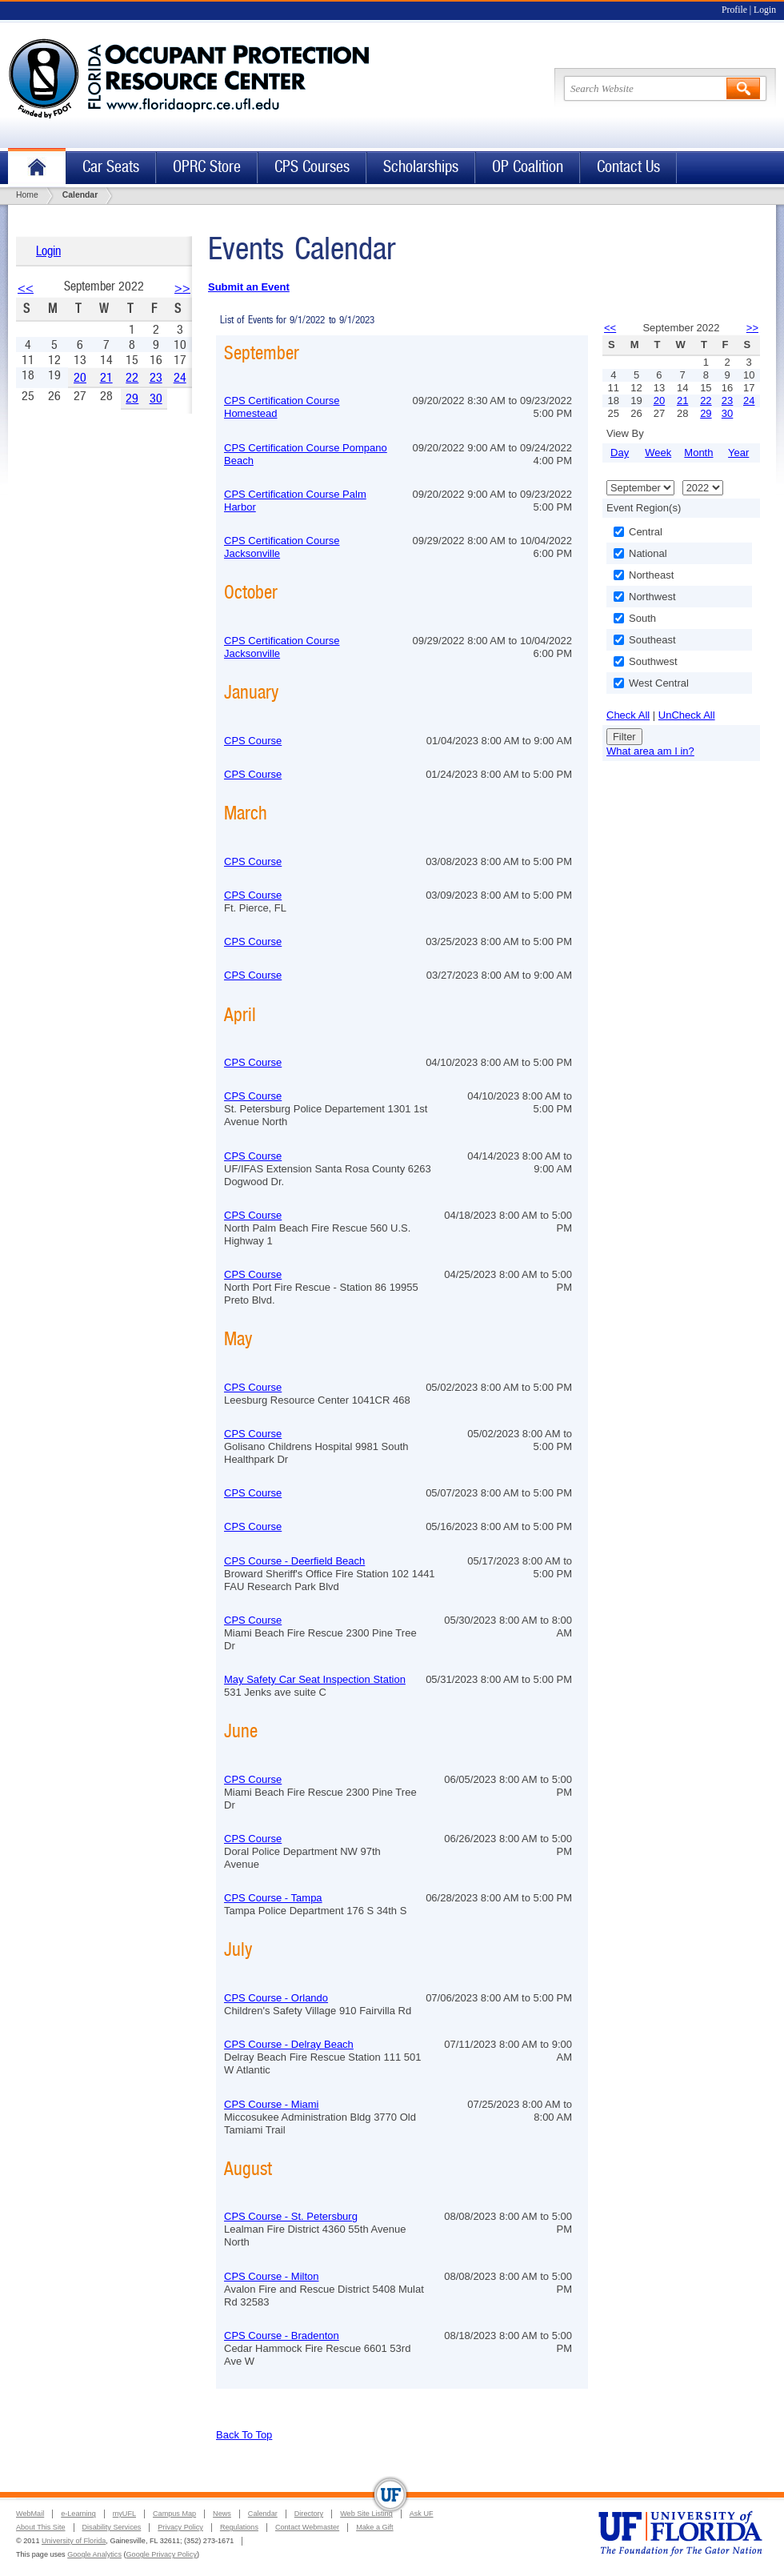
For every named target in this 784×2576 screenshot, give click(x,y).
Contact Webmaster (307, 2527)
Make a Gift (375, 2527)
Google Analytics (94, 2554)
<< (26, 287)
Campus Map (174, 2514)
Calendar (263, 2514)
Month (698, 453)
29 (132, 398)
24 (180, 377)
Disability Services (112, 2527)
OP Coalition (527, 167)
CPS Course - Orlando (276, 1998)
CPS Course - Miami (271, 2104)
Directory (308, 2514)
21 (106, 377)
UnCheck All (686, 715)
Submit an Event (249, 287)
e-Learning (78, 2514)
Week (658, 453)
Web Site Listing (366, 2514)
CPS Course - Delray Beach (289, 2044)
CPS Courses (312, 167)
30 (156, 398)
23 (156, 377)
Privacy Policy (180, 2527)
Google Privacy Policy (161, 2554)
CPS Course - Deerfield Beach (294, 1561)
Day (619, 453)
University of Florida (74, 2541)
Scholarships (420, 167)
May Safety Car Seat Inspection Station (315, 1679)
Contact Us (628, 167)
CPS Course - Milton (271, 2276)
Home (37, 167)
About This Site (41, 2527)
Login (765, 10)
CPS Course (253, 741)
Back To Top (244, 2435)
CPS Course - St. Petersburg (291, 2216)
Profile (734, 10)
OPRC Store (207, 167)
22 (132, 377)
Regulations (239, 2527)
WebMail (30, 2514)
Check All (628, 715)
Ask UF (422, 2514)
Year (738, 453)
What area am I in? (650, 751)
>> (182, 287)
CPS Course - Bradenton (281, 2336)
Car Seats (110, 167)
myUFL (124, 2514)
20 (80, 377)
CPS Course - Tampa (273, 1898)
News (222, 2514)
